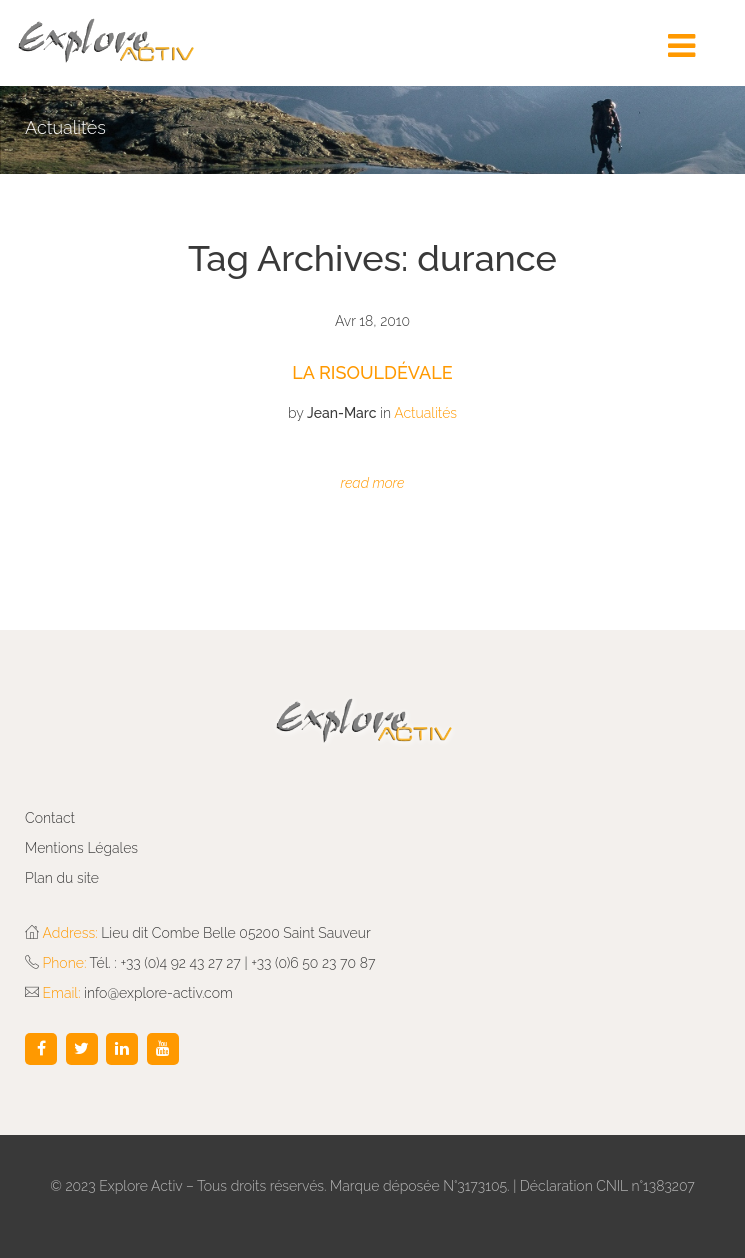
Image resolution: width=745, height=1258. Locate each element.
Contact (50, 818)
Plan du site (62, 878)
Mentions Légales (81, 848)
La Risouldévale (372, 372)
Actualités (425, 413)
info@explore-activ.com (158, 993)
